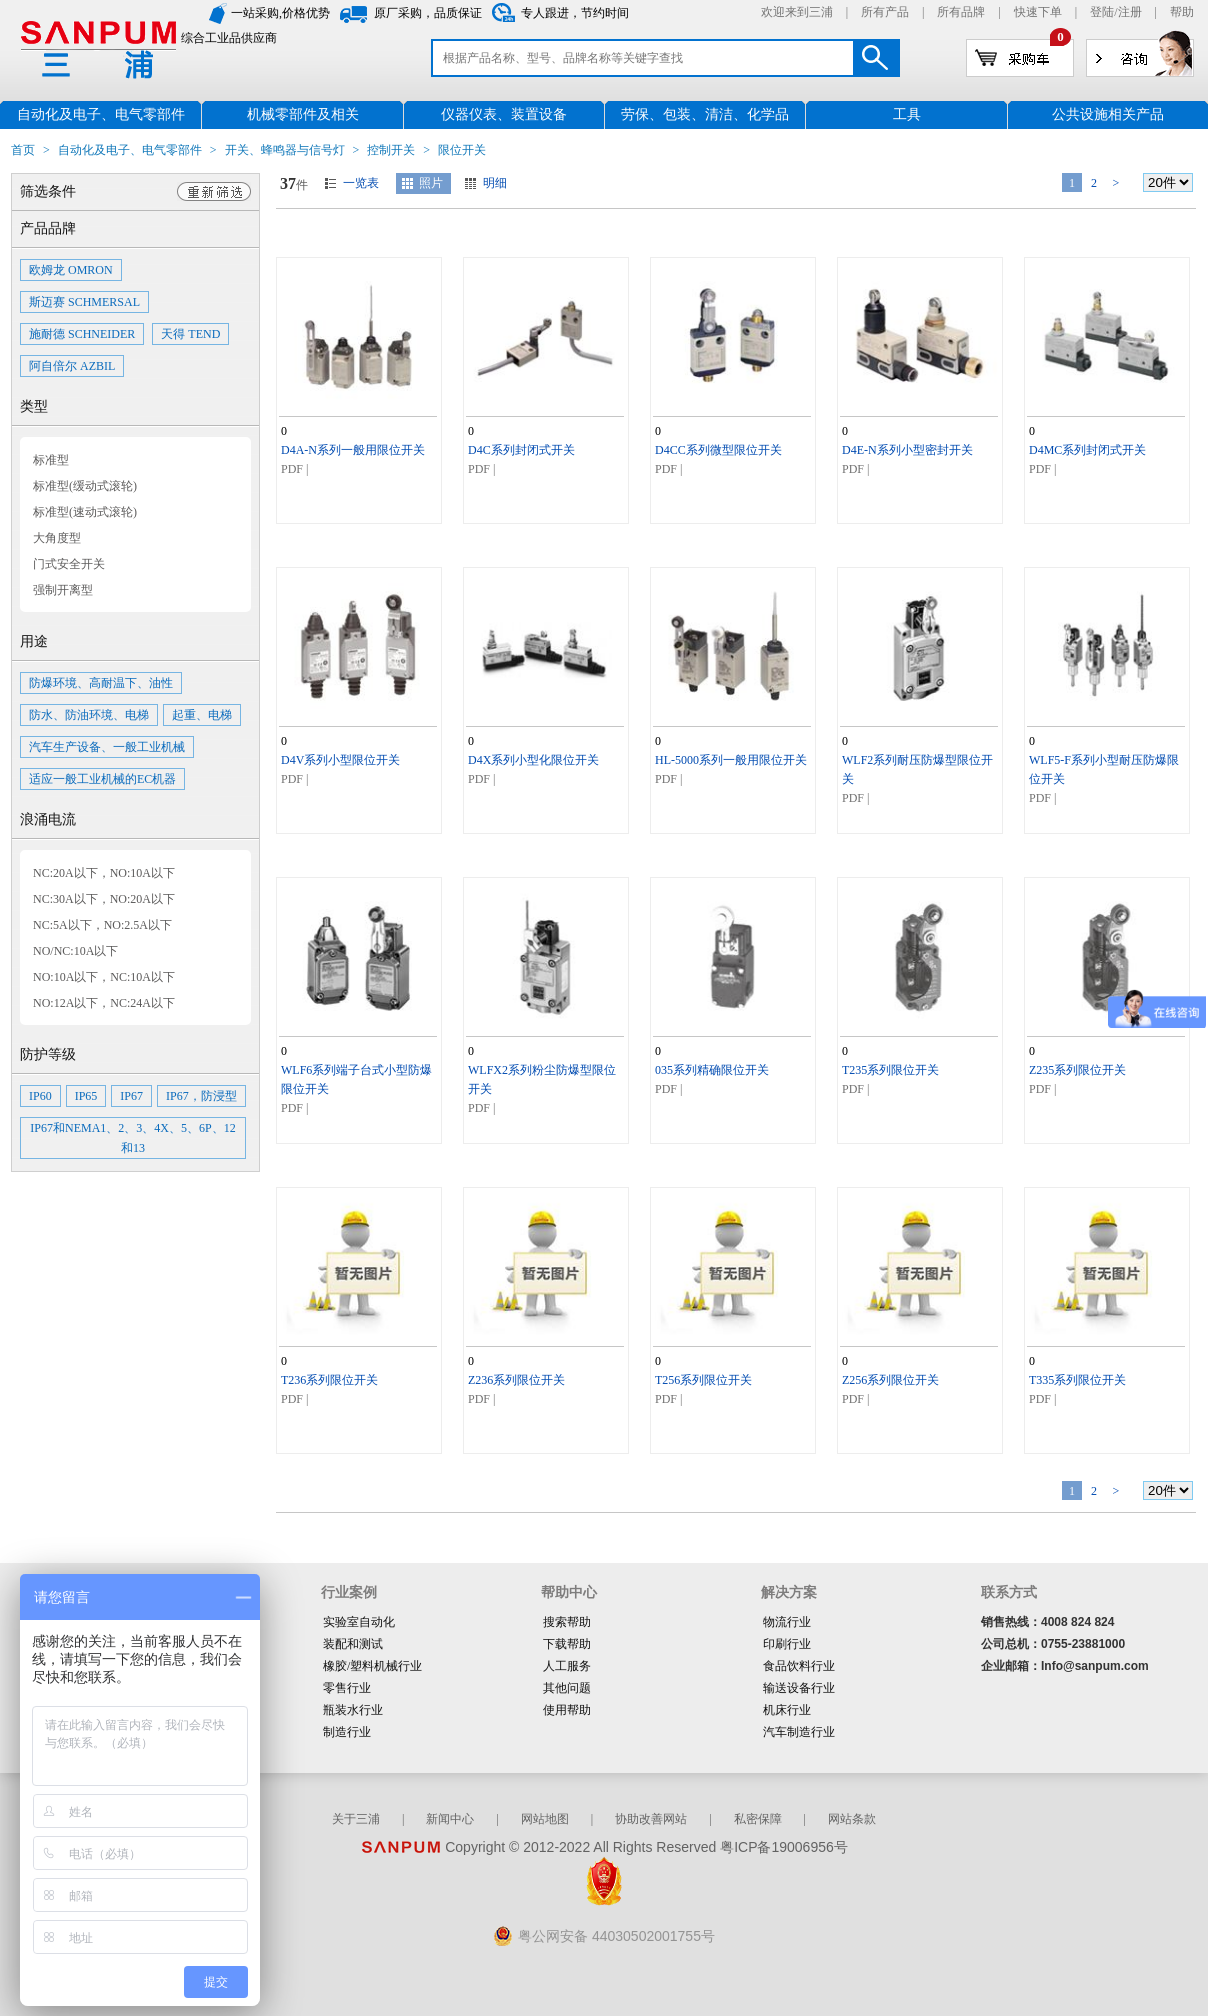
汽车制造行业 (799, 1732)
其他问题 (567, 1688)
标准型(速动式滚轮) (85, 512)
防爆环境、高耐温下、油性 (101, 683)
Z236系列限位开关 (516, 1380)
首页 (23, 150)
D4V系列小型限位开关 (340, 760)
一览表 (361, 183)
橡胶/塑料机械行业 (372, 1666)
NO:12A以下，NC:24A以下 (104, 1003)
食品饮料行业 (799, 1666)
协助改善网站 (651, 1819)
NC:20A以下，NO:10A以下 (104, 873)
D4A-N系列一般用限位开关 (353, 450)
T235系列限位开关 (890, 1070)
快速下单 (1038, 12)
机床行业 (787, 1710)
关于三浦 (356, 1819)
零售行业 (347, 1688)
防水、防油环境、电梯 (89, 715)
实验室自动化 (359, 1622)
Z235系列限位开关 (1077, 1070)
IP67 (131, 1096)
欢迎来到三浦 (797, 12)
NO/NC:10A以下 (75, 951)
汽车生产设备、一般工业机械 (107, 747)
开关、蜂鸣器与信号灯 (285, 150)
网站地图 (545, 1819)
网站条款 (852, 1819)
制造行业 (347, 1732)
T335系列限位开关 (1077, 1380)
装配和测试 (353, 1644)
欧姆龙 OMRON (71, 270)
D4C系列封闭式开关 (521, 450)
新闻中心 (450, 1819)
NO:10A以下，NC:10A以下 (104, 977)
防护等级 (48, 1054)
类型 (34, 406)
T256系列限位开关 (703, 1380)
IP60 (40, 1096)
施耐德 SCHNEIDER (82, 334)
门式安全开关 (69, 564)
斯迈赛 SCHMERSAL (84, 302)
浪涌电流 (48, 819)
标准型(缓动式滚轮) (85, 486)
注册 (1130, 12)
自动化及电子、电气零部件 (130, 150)
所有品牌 (961, 12)
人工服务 (567, 1666)
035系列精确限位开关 (712, 1070)
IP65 (86, 1096)
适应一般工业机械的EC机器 (102, 779)
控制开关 (391, 150)
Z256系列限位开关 (890, 1380)
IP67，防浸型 (201, 1096)
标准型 (51, 460)
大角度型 (57, 538)
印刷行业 (787, 1644)
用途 (34, 641)
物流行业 (787, 1622)
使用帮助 (567, 1710)
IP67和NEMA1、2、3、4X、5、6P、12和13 (132, 1138)
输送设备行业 (799, 1688)
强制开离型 (63, 590)
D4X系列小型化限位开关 (533, 760)
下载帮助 (567, 1644)
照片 (431, 183)
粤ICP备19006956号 (784, 1847)
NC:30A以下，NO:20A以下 (104, 899)
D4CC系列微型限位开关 (718, 450)
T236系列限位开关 (329, 1380)
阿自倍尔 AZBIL (72, 366)
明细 (495, 183)
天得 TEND (190, 334)
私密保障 (758, 1819)
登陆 (1102, 12)
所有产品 (885, 12)
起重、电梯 (202, 715)
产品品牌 (48, 228)
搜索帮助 (567, 1622)
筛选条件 (48, 191)
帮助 (1182, 12)
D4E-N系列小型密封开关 (907, 450)
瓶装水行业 (353, 1710)
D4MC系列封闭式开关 (1087, 450)
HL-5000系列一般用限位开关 (731, 760)
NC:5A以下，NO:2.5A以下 (102, 925)
